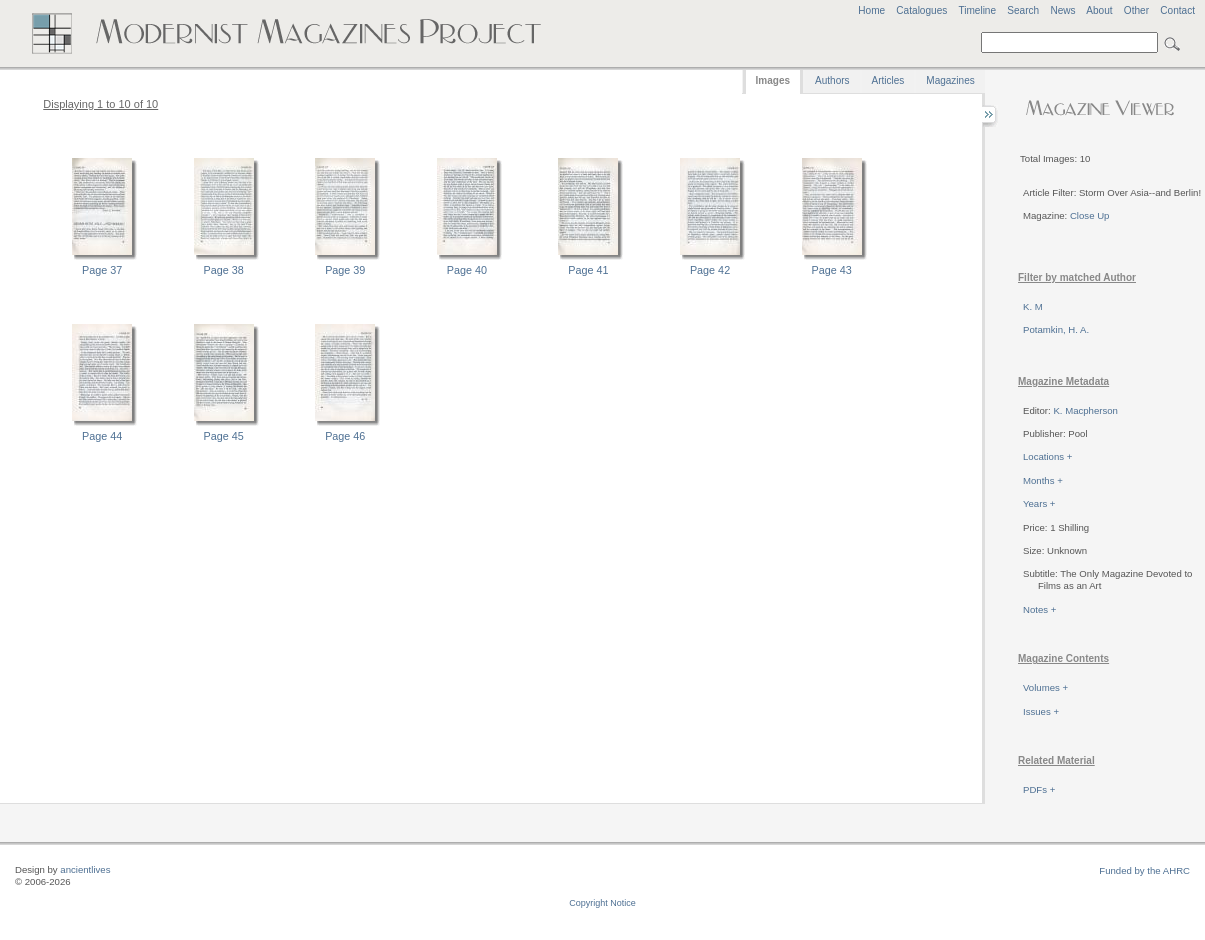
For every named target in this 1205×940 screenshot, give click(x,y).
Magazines (950, 80)
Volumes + (1045, 687)
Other (1136, 10)
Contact (1177, 10)
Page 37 (102, 270)
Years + (1039, 503)
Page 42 (710, 270)
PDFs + (1039, 789)
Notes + (1039, 609)
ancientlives (85, 869)
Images (773, 80)
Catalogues (921, 10)
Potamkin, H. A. (1056, 329)
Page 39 (345, 270)
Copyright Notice (602, 903)
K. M (1033, 306)
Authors (832, 80)
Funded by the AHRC (1144, 870)
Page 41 (588, 270)
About (1099, 10)
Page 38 (224, 270)
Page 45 (224, 436)
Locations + (1047, 456)
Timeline (977, 10)
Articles (888, 80)
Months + (1043, 480)
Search (1023, 10)
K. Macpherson (1085, 410)
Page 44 (102, 436)
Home (871, 10)
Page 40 (467, 270)
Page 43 (832, 270)
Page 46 (345, 436)
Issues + (1041, 711)
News (1062, 10)
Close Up (1089, 215)
